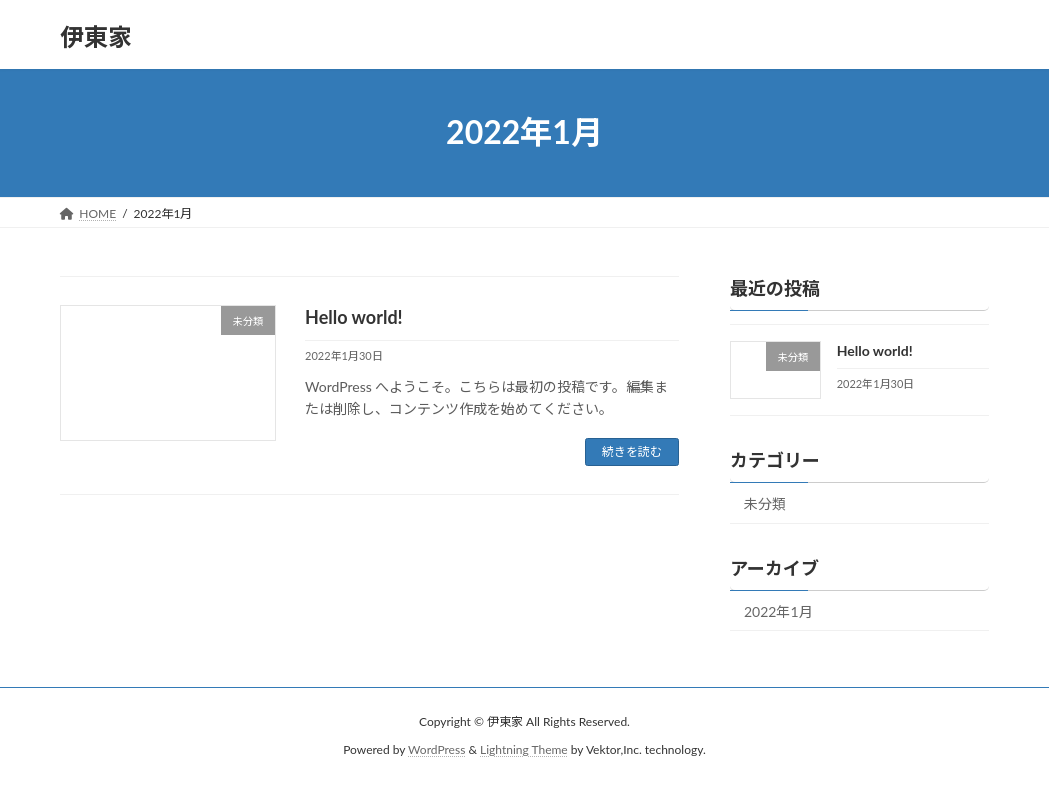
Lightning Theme (524, 749)
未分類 (765, 502)
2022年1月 (778, 610)
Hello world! (354, 317)
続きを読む (632, 451)
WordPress (436, 749)
